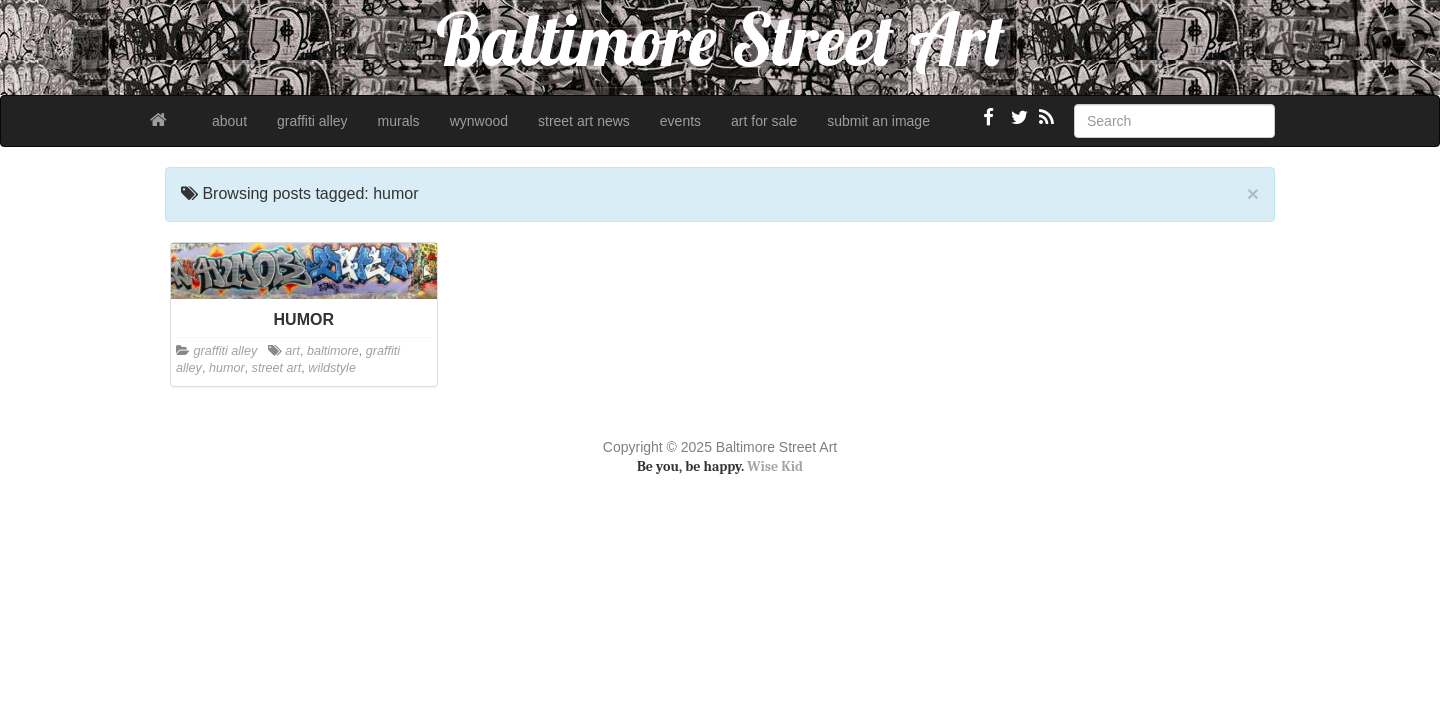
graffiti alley (312, 121)
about (229, 121)
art (292, 351)
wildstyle (332, 368)
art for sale (764, 121)
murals (399, 121)
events (680, 121)
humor (227, 368)
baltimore (333, 351)
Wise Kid (775, 466)
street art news (584, 121)
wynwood (479, 121)
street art (277, 368)
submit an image (878, 121)
